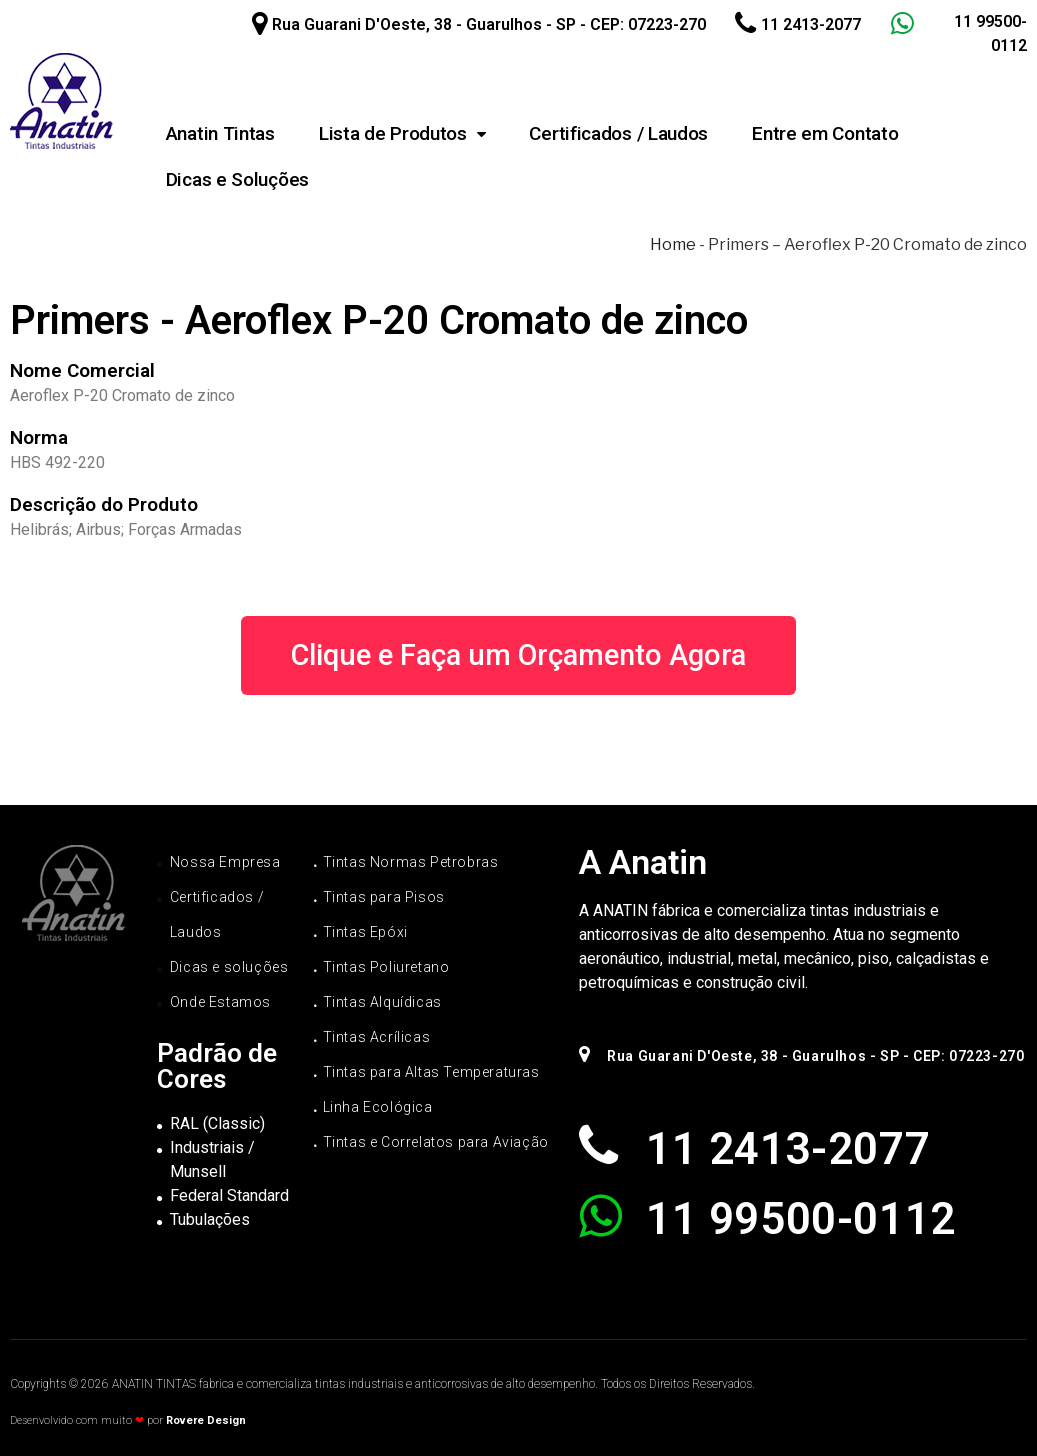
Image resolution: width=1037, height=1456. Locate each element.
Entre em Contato (825, 133)
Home (673, 244)
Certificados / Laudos (618, 133)
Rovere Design (206, 1420)
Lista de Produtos (402, 133)
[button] (518, 655)
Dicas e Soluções (237, 179)
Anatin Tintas (220, 133)
